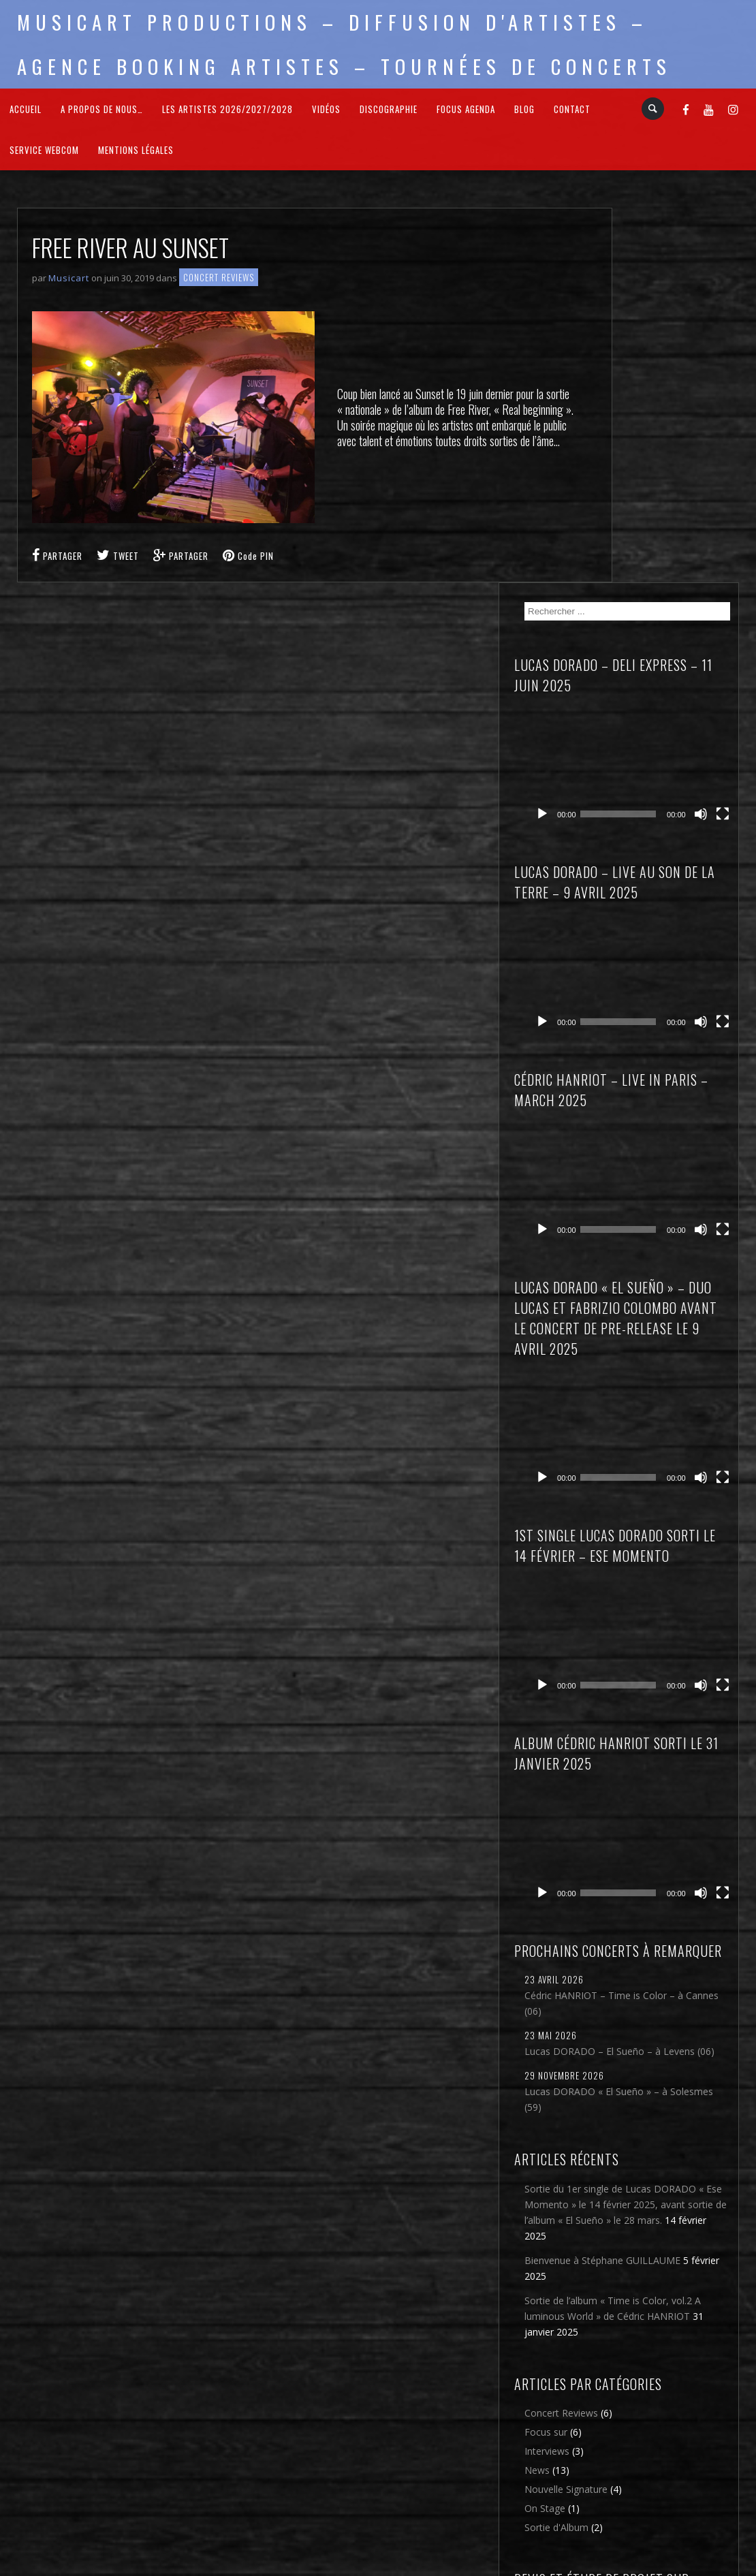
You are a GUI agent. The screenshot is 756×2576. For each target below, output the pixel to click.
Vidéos (326, 109)
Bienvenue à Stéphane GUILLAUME (669, 1883)
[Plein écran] (731, 406)
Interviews (642, 2133)
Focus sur (641, 2114)
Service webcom (44, 150)
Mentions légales (136, 150)
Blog (524, 109)
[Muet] (716, 406)
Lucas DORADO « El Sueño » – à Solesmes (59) (668, 1675)
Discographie (389, 109)
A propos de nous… (102, 109)
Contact (572, 109)
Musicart (68, 278)
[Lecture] (637, 406)
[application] (681, 385)
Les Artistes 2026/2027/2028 (227, 109)
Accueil (26, 109)
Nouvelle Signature (661, 2171)
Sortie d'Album (652, 2209)
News (632, 2152)
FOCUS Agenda (466, 109)
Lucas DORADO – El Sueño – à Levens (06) (669, 1611)
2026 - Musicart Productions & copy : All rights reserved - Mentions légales (378, 2567)
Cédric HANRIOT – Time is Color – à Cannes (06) (673, 1555)
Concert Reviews (218, 277)
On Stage (640, 2190)
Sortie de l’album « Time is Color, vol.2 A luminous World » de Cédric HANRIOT (675, 1955)
